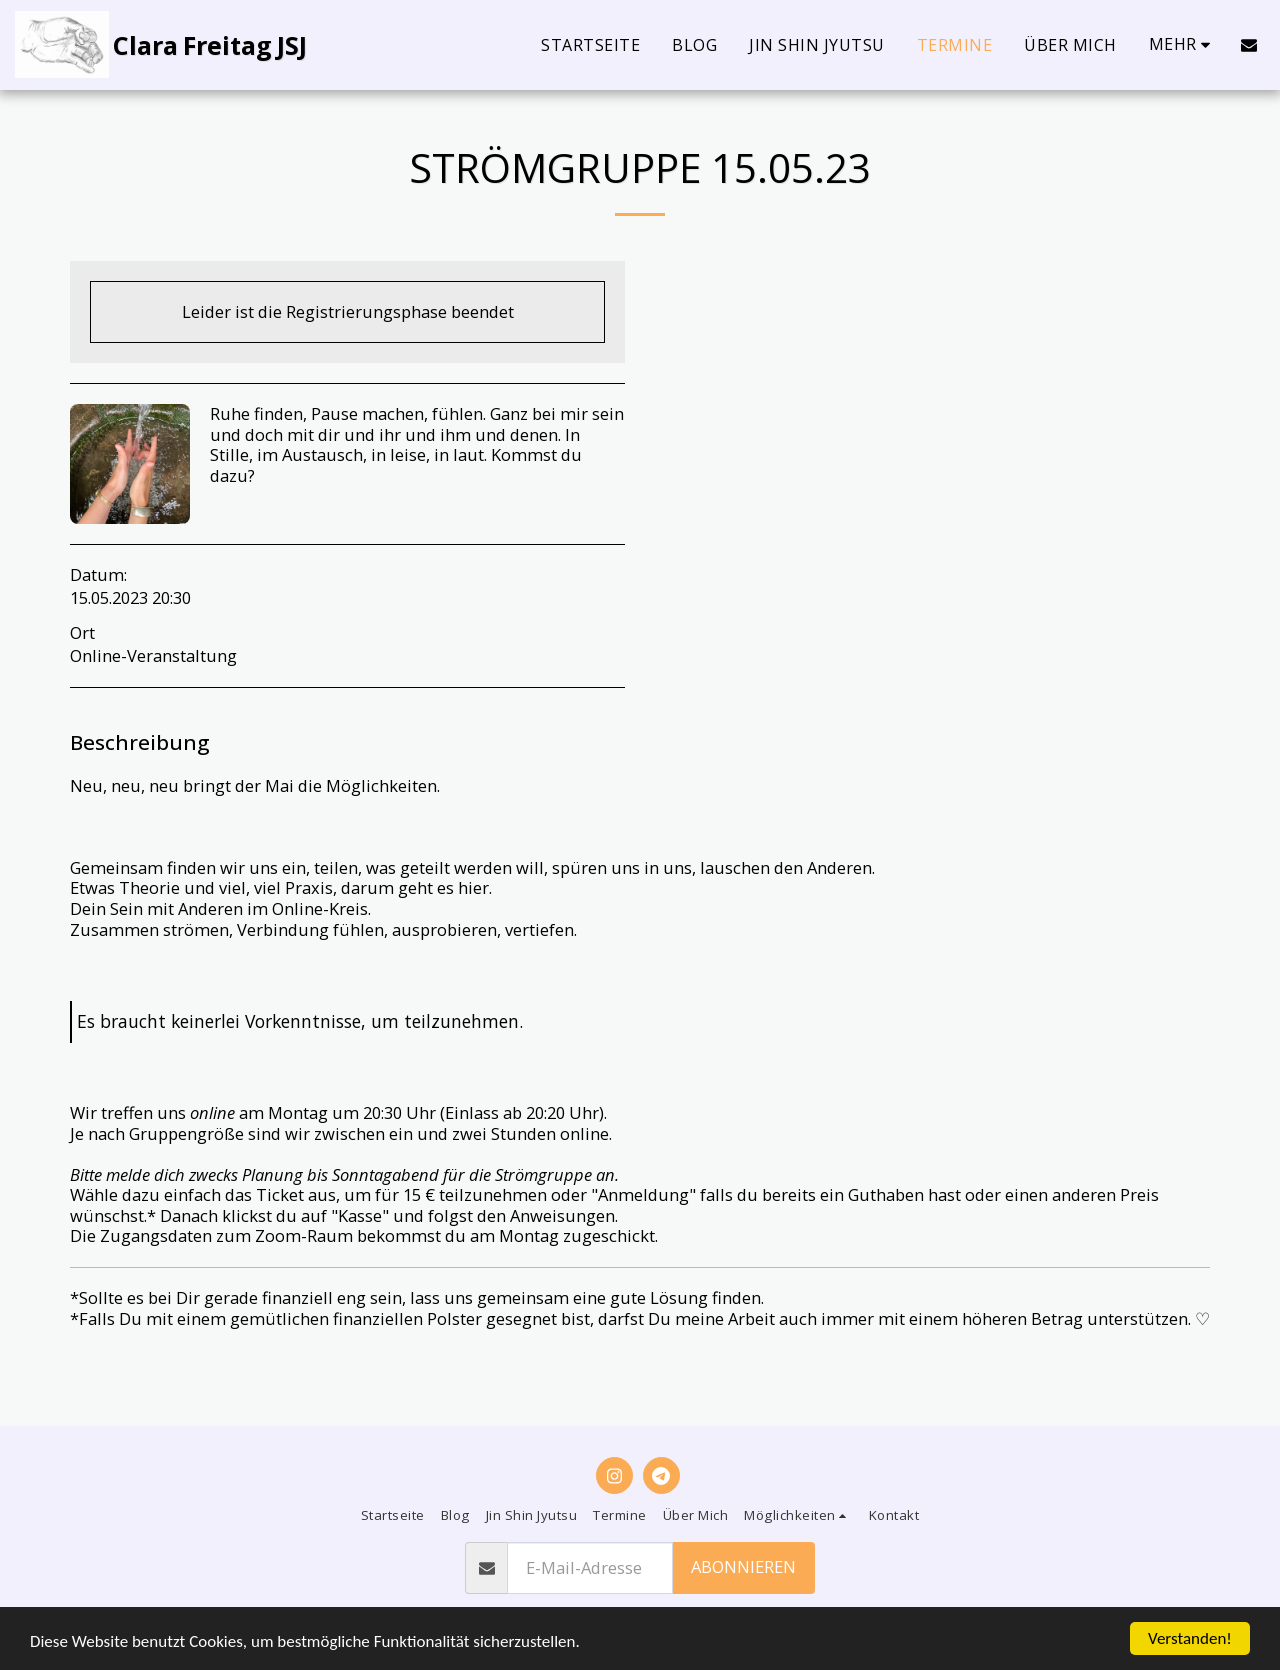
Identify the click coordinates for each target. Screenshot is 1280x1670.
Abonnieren (743, 1566)
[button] (1249, 45)
